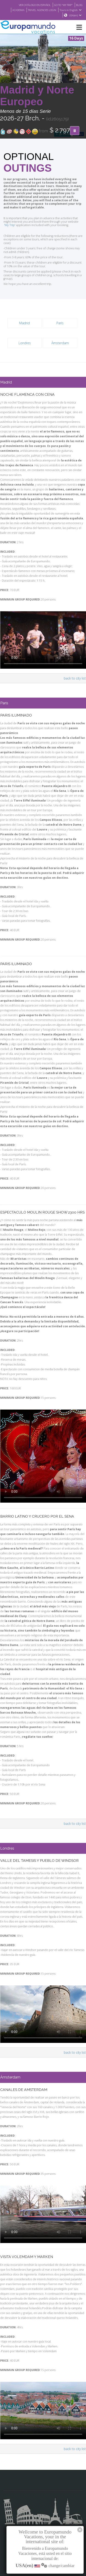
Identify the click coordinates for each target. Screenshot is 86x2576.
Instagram (43, 2506)
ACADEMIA (14, 10)
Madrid (25, 319)
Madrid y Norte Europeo (37, 96)
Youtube (43, 2525)
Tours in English (71, 10)
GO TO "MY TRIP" (61, 4)
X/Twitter (43, 2516)
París (60, 319)
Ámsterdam (60, 339)
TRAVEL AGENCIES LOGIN (40, 10)
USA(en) (75, 15)
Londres (25, 339)
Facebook (43, 2497)
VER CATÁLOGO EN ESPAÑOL (30, 4)
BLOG (79, 4)
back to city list (75, 670)
